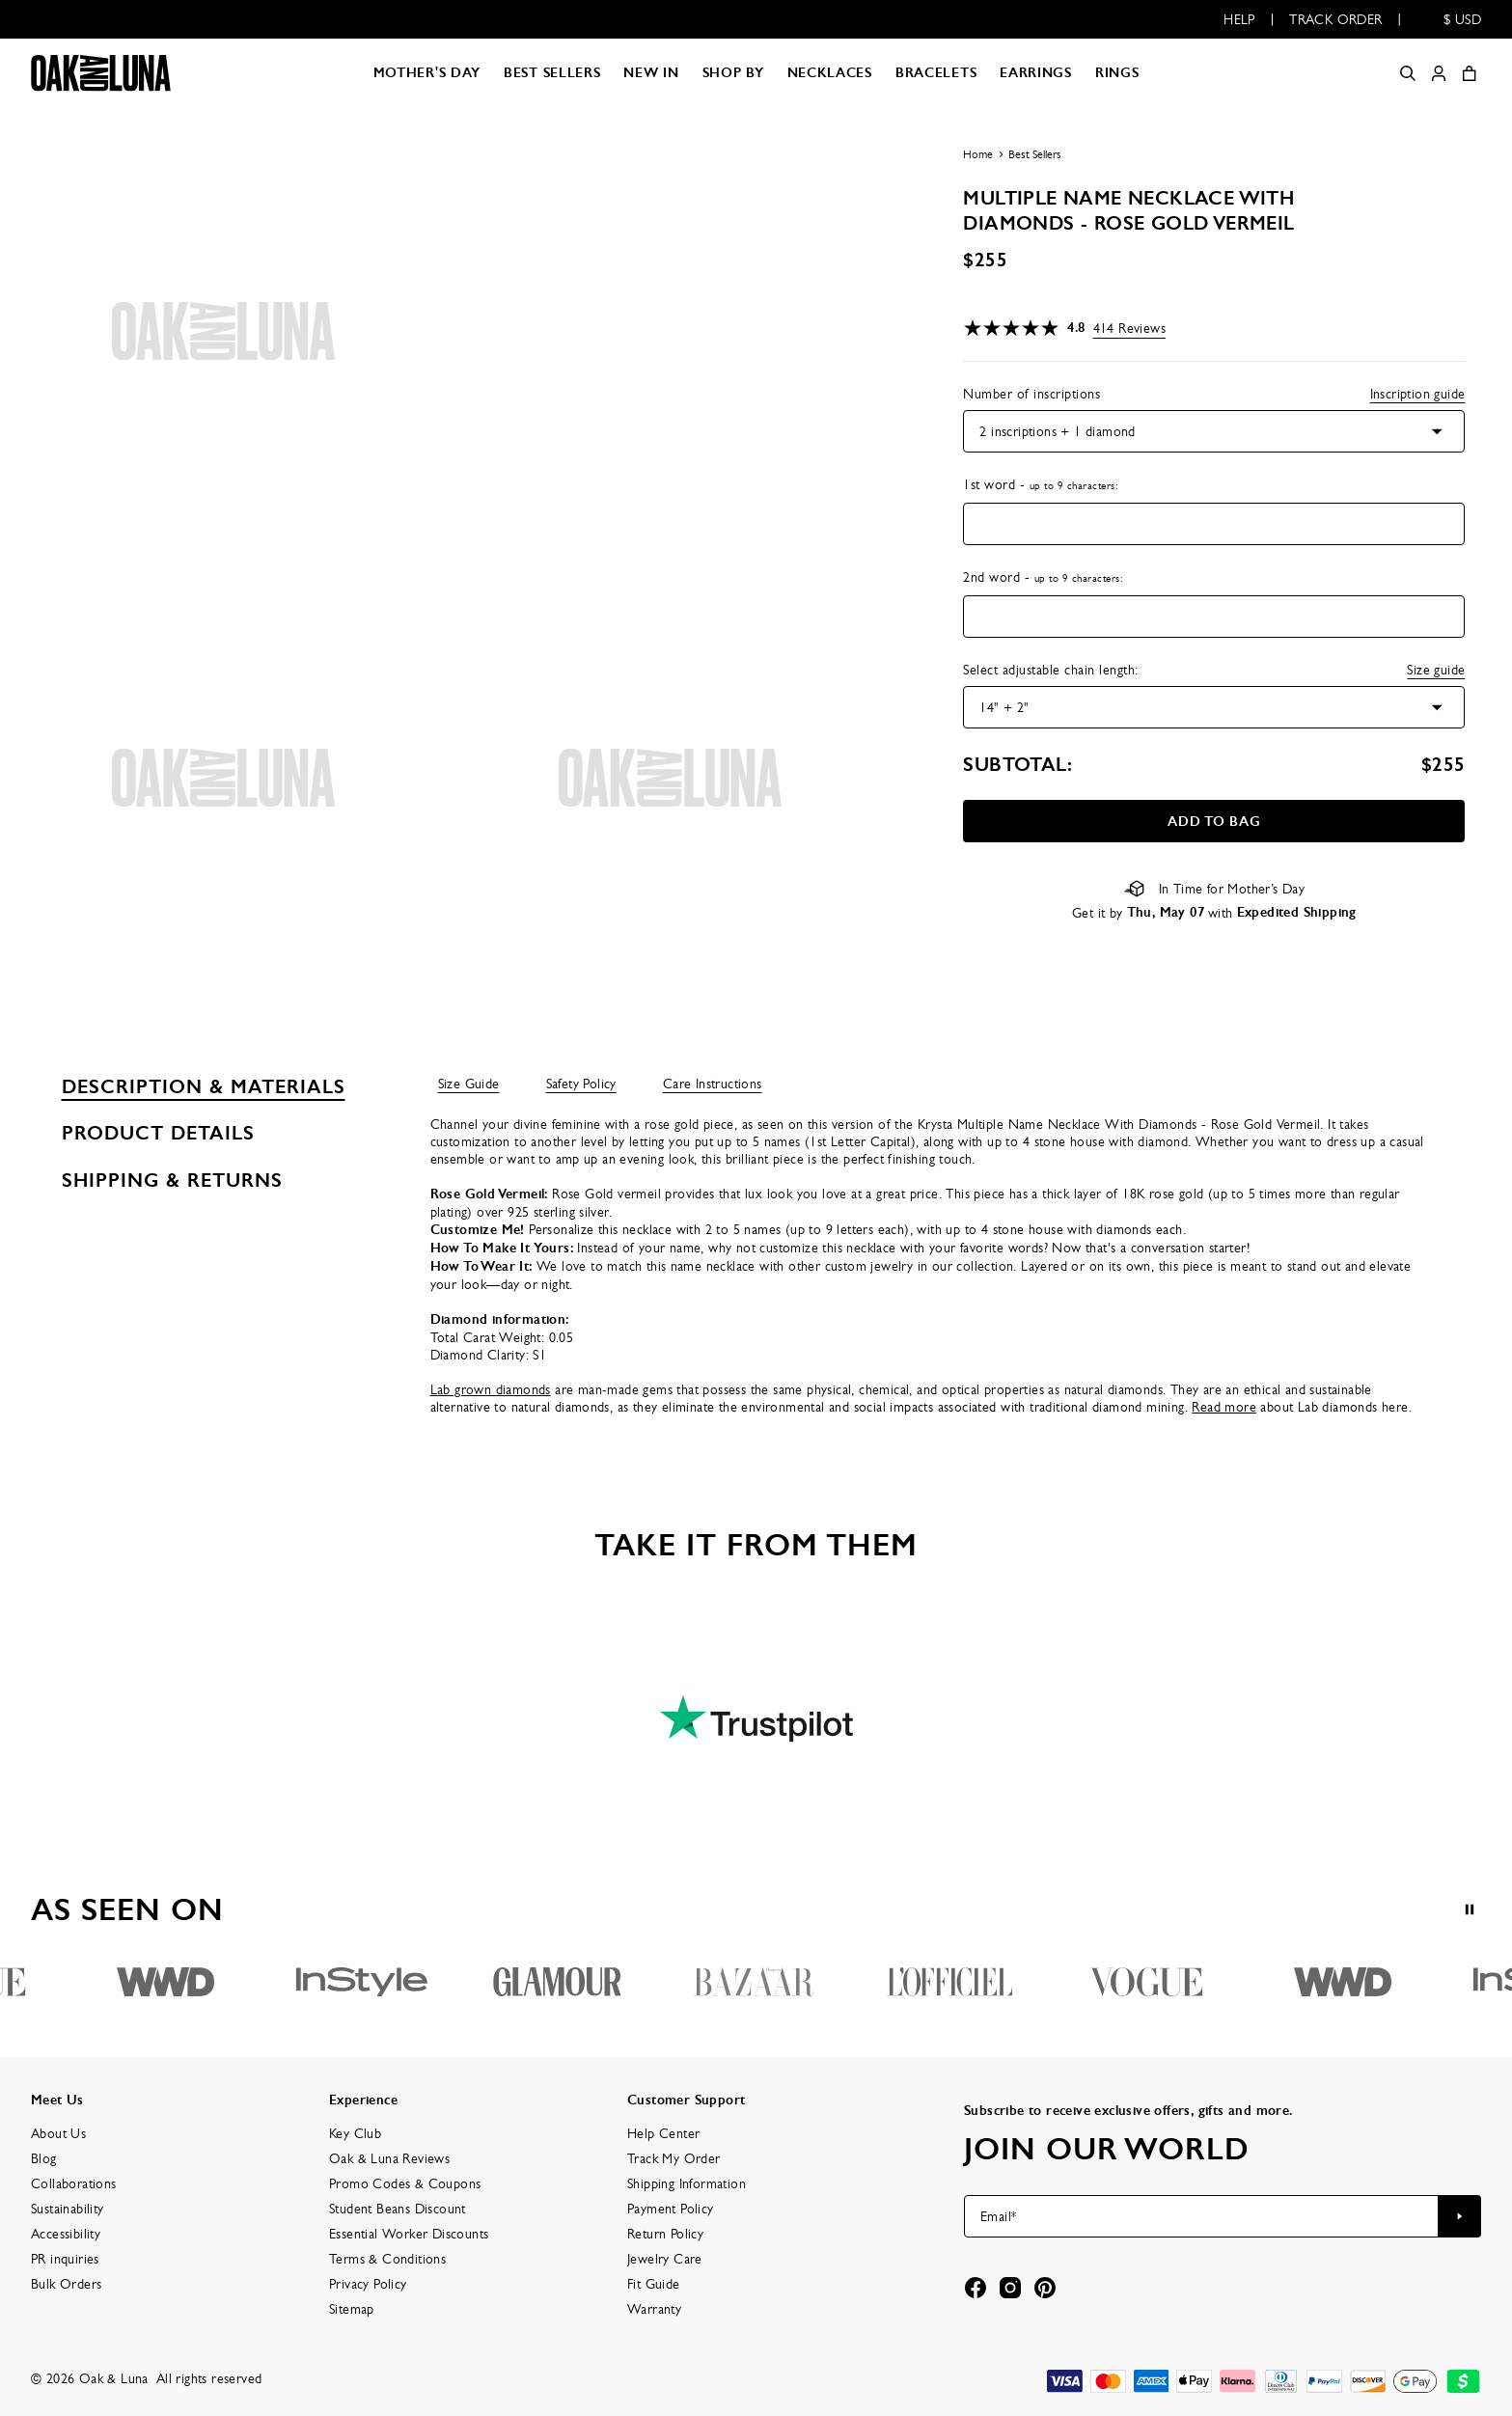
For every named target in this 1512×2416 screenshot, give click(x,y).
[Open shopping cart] (1469, 73)
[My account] (1438, 73)
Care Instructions (712, 1083)
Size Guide (469, 1083)
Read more (1224, 1406)
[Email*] (1201, 2216)
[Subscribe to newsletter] (1460, 2216)
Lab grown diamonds (490, 1389)
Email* (998, 2216)
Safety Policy (581, 1083)
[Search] (1407, 73)
